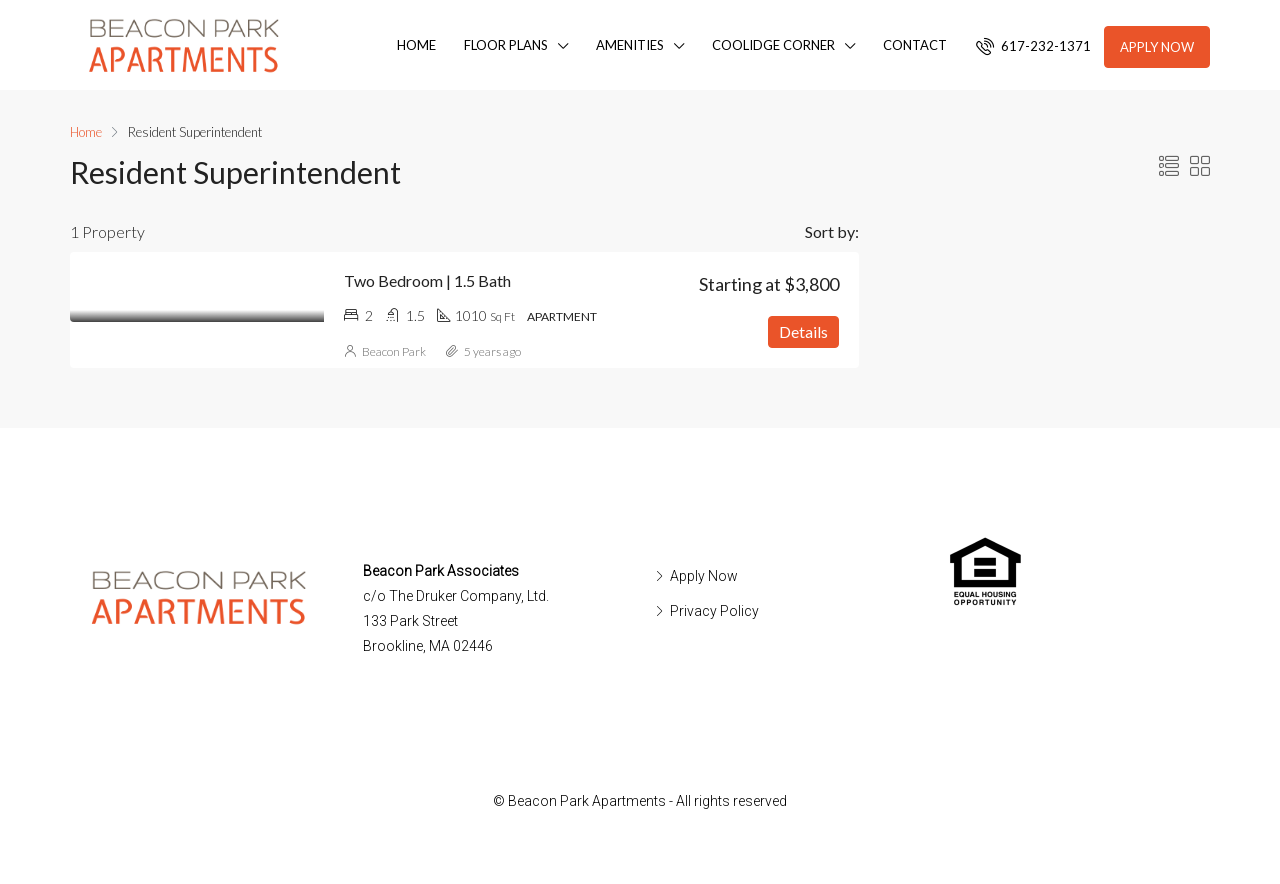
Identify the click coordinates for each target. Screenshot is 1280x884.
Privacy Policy (714, 611)
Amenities (630, 45)
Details (803, 331)
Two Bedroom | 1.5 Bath (427, 280)
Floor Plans (506, 45)
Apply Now (1157, 47)
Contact (915, 45)
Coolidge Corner (773, 45)
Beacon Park (394, 351)
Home (416, 45)
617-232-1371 (1033, 46)
